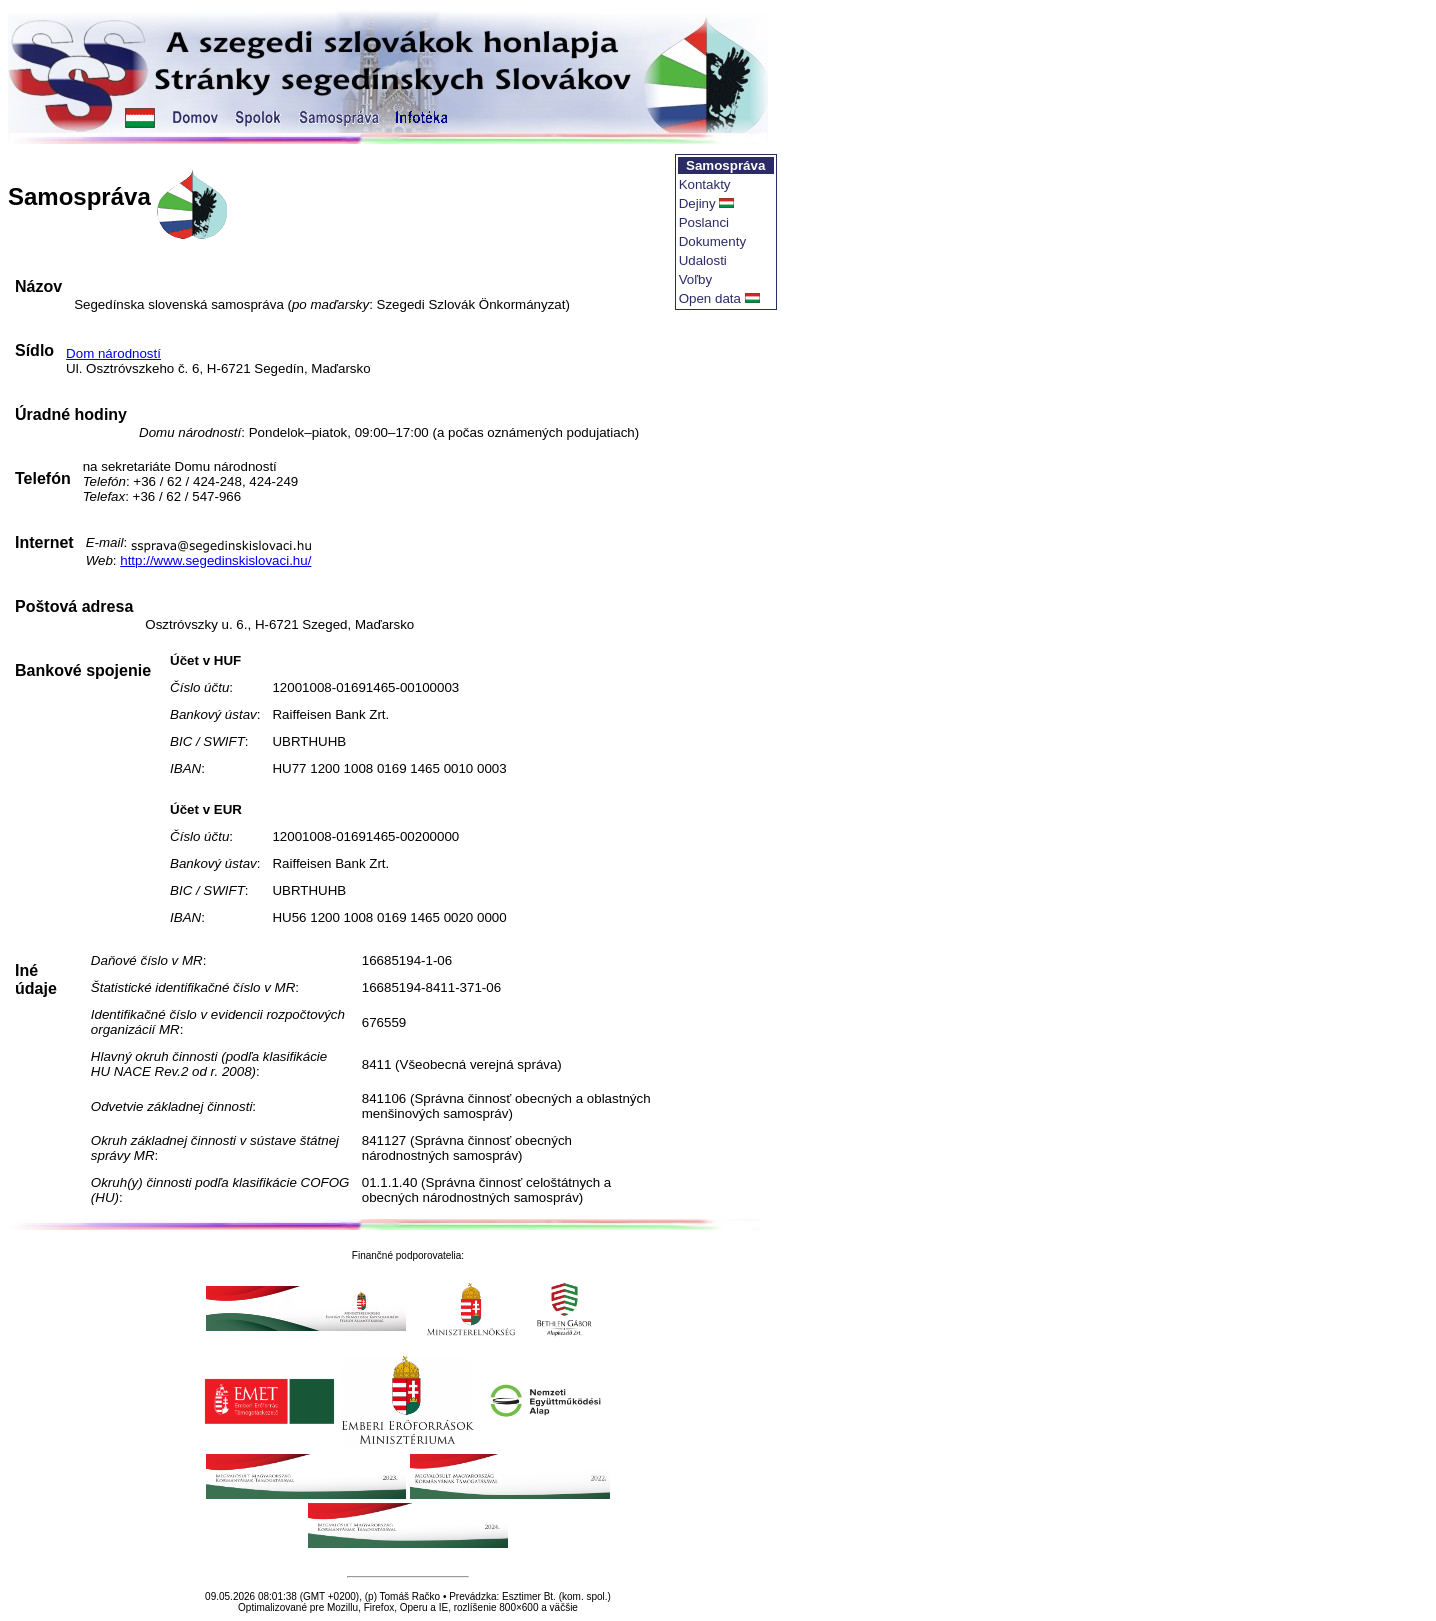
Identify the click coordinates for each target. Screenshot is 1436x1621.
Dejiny (697, 203)
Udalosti (703, 260)
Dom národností (113, 353)
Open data (710, 298)
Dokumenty (712, 241)
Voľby (696, 279)
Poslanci (704, 222)
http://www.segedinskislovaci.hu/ (215, 560)
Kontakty (705, 184)
